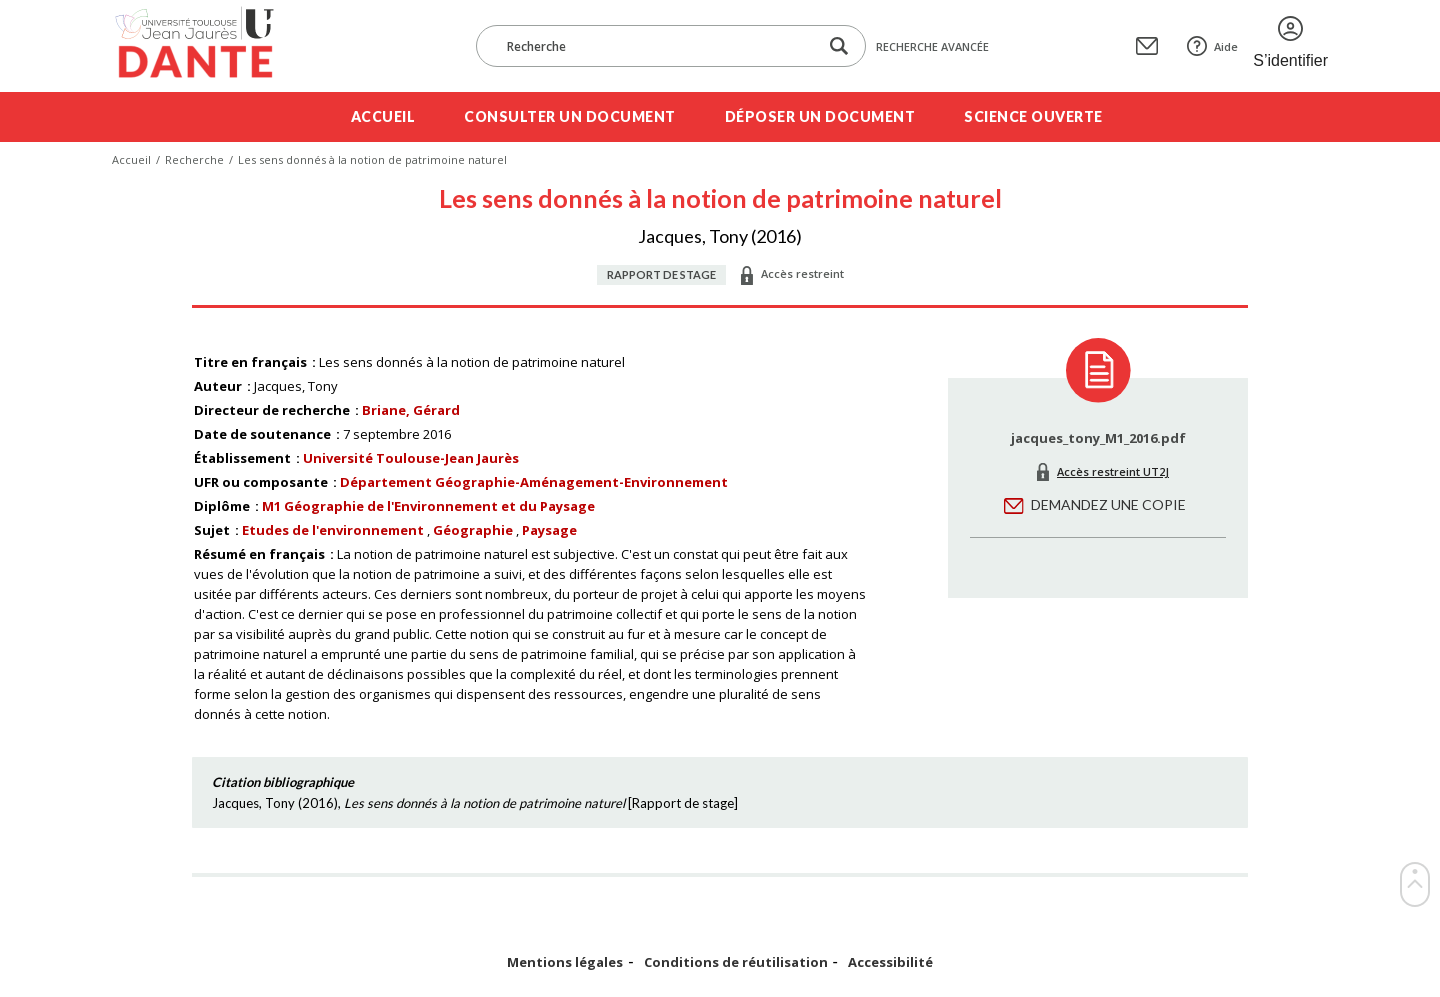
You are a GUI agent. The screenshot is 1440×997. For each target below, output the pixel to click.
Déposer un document (820, 116)
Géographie (473, 530)
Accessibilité (890, 962)
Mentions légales (565, 962)
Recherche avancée (932, 46)
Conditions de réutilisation (736, 962)
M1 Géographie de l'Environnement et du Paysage (428, 506)
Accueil (383, 116)
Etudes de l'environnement (333, 530)
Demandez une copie (1108, 504)
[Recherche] (657, 46)
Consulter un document (570, 116)
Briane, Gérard (411, 410)
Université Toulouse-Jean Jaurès (411, 458)
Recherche (194, 159)
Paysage (549, 530)
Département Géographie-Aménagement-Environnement (534, 482)
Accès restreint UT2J (1113, 471)
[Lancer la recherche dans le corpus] (839, 46)
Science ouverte (1033, 116)
